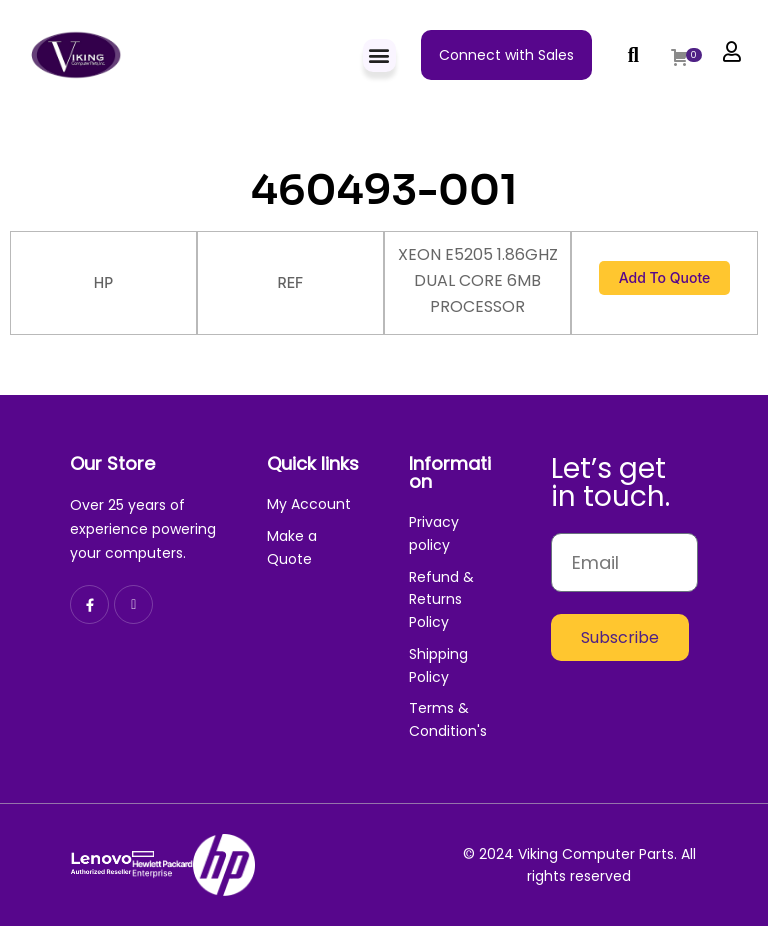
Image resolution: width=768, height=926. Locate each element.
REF (291, 282)
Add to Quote (665, 277)
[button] (379, 55)
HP (103, 282)
